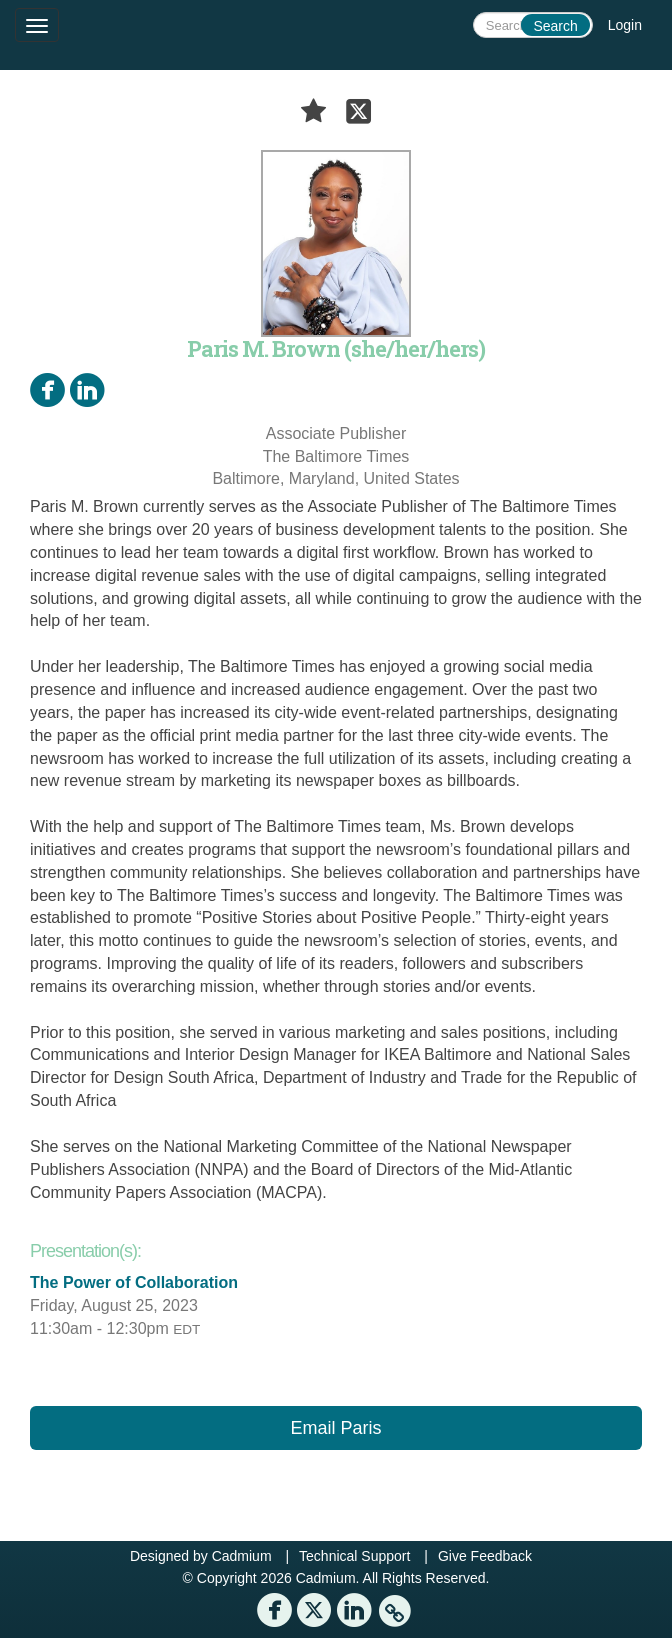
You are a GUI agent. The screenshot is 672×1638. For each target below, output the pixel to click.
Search (555, 26)
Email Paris (335, 1428)
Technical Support (354, 1556)
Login (625, 25)
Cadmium (242, 1556)
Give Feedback (485, 1556)
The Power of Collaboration (134, 1282)
